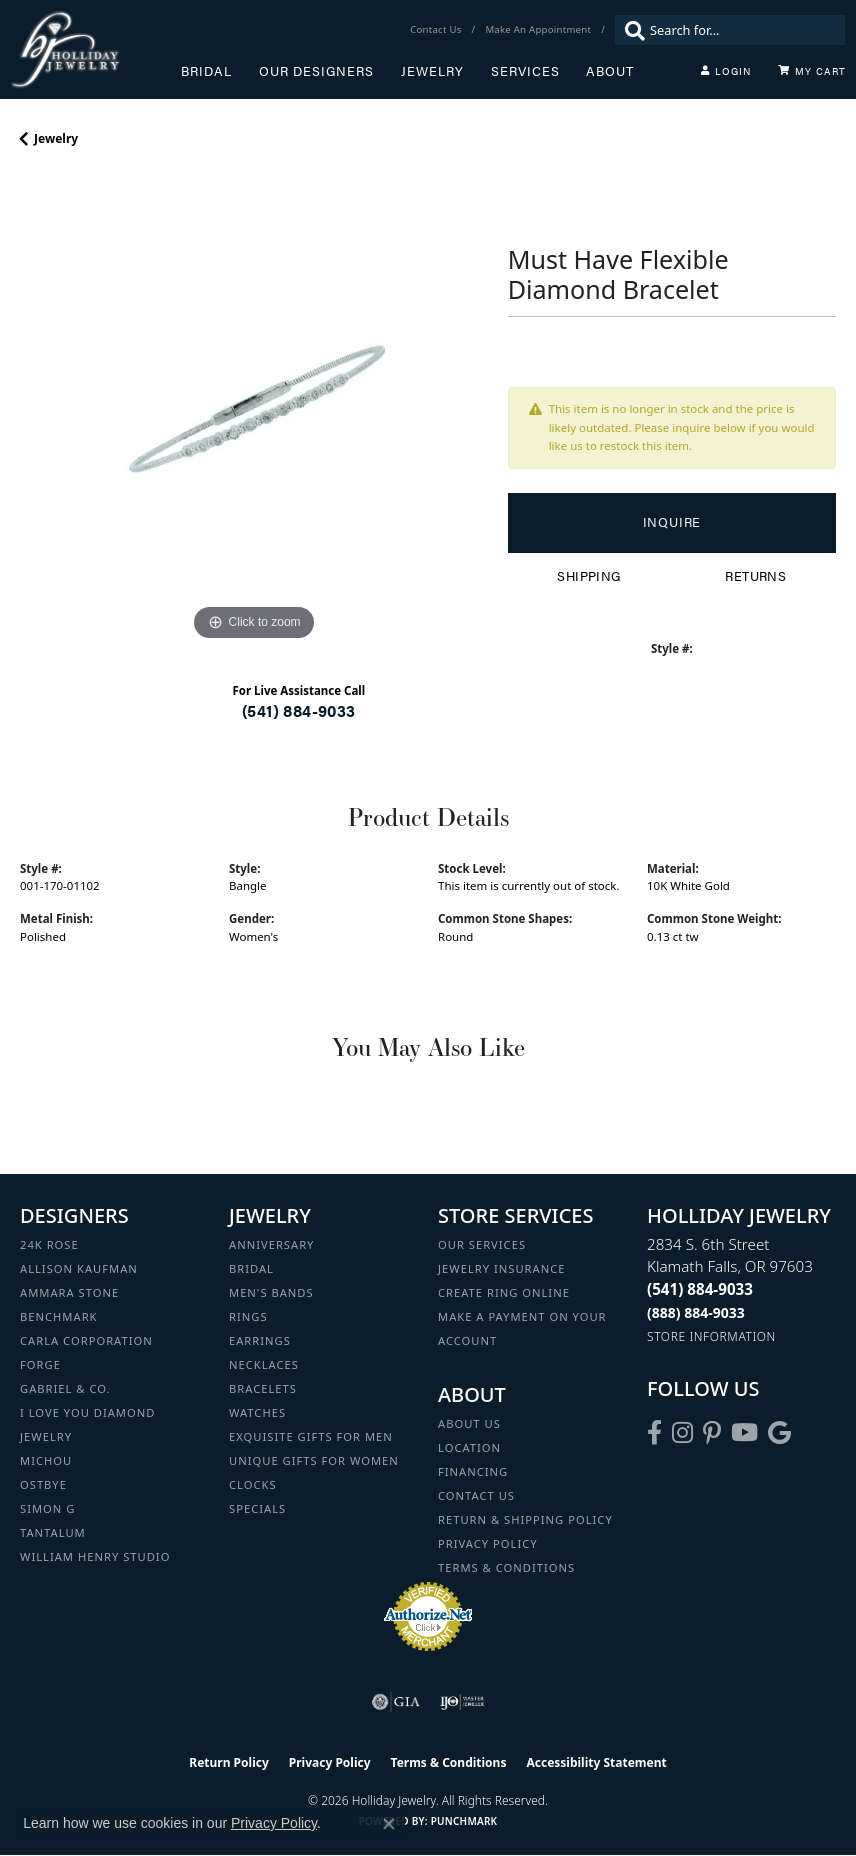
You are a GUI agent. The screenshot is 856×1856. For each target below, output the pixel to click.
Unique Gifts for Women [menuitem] (314, 1460)
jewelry (56, 138)
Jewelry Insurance (501, 1268)
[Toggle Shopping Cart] (812, 71)
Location (469, 1447)
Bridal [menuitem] (251, 1268)
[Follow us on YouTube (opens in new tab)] (744, 1433)
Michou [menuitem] (46, 1460)
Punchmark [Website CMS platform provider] (464, 1821)
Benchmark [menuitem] (59, 1316)
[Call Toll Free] (696, 1312)
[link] (437, 30)
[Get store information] (711, 1336)
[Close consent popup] (389, 1824)
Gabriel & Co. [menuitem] (65, 1388)
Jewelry (432, 71)
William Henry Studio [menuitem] (95, 1556)
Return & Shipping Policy (525, 1519)
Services (525, 71)
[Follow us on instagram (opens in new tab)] (682, 1433)
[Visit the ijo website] (462, 1702)
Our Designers (316, 71)
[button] (726, 71)
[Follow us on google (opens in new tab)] (779, 1433)
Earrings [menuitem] (260, 1340)
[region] (254, 412)
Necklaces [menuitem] (264, 1364)
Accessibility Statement (596, 1762)
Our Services (482, 1244)
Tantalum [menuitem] (53, 1532)
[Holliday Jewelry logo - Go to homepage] (95, 49)
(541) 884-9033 (299, 710)
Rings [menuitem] (248, 1316)
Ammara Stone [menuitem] (69, 1292)
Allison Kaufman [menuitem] (79, 1268)
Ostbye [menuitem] (43, 1484)
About (610, 71)
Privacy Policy (488, 1543)
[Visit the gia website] (396, 1702)
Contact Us (476, 1495)
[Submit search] (630, 30)
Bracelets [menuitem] (263, 1388)
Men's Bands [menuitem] (271, 1292)
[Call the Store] (700, 1289)
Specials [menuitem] (257, 1508)
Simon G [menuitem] (47, 1508)
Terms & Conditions (506, 1567)
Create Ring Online (504, 1292)
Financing (473, 1471)
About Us (469, 1423)
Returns (755, 576)
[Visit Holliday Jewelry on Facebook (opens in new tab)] (654, 1433)
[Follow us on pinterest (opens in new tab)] (712, 1433)
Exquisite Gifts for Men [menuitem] (311, 1436)
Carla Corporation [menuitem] (86, 1340)
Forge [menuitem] (40, 1364)
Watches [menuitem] (257, 1412)
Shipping (588, 576)
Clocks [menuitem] (253, 1484)
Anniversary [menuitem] (271, 1244)
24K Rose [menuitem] (49, 1244)
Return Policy (229, 1762)
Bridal (206, 71)
